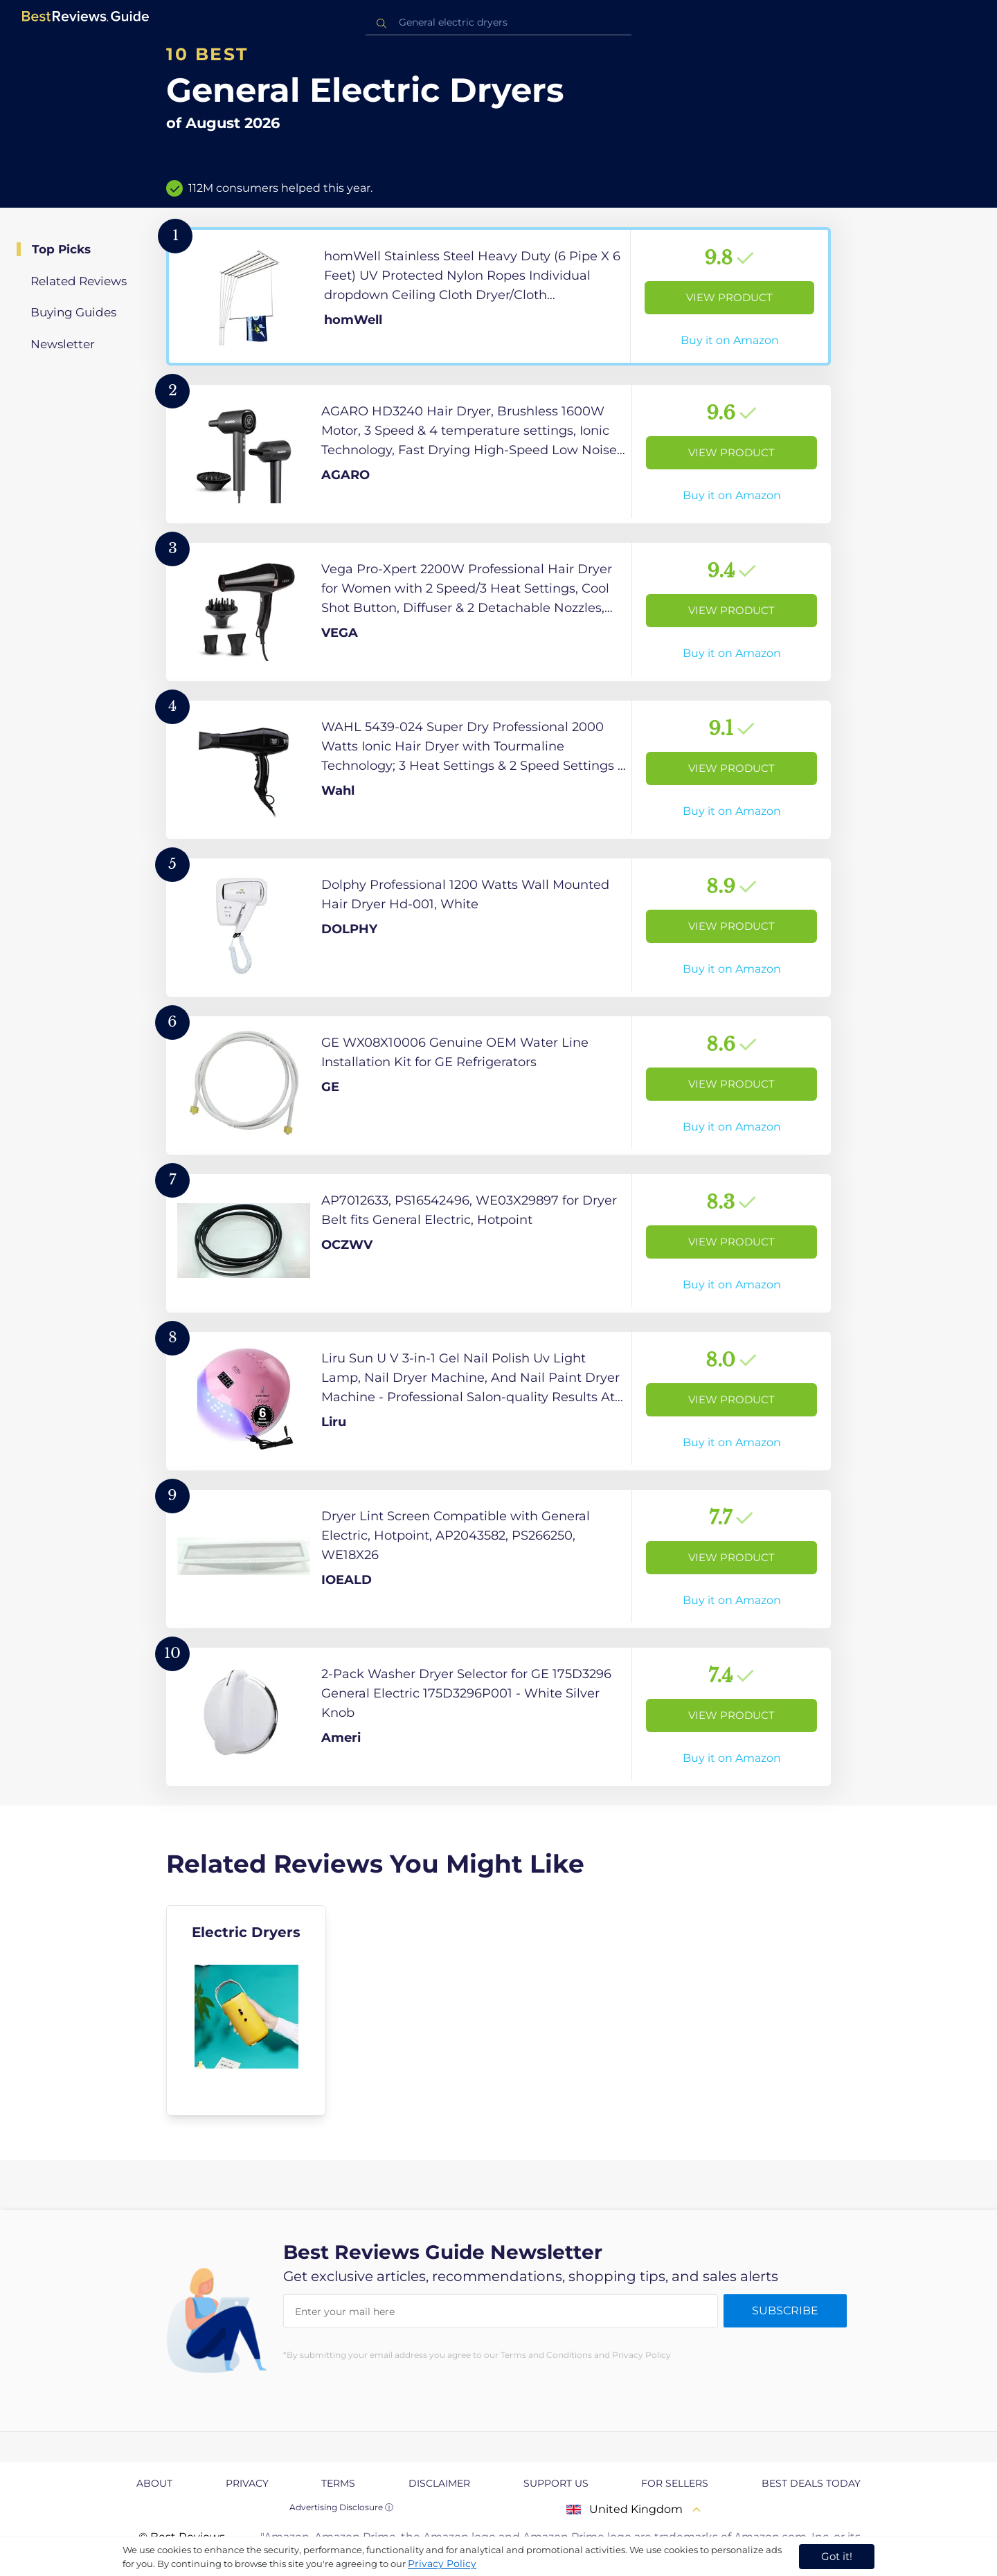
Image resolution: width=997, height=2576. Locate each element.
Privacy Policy (442, 2563)
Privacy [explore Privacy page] (247, 2483)
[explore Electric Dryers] (246, 2010)
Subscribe (785, 2310)
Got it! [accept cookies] (836, 2556)
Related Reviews (78, 281)
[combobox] (498, 22)
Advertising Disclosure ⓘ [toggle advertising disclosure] (341, 2507)
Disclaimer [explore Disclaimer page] (439, 2483)
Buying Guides (73, 312)
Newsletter (62, 344)
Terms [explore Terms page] (338, 2483)
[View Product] (498, 296)
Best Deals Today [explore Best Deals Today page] (811, 2483)
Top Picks (61, 249)
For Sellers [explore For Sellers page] (674, 2483)
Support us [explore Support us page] (556, 2483)
